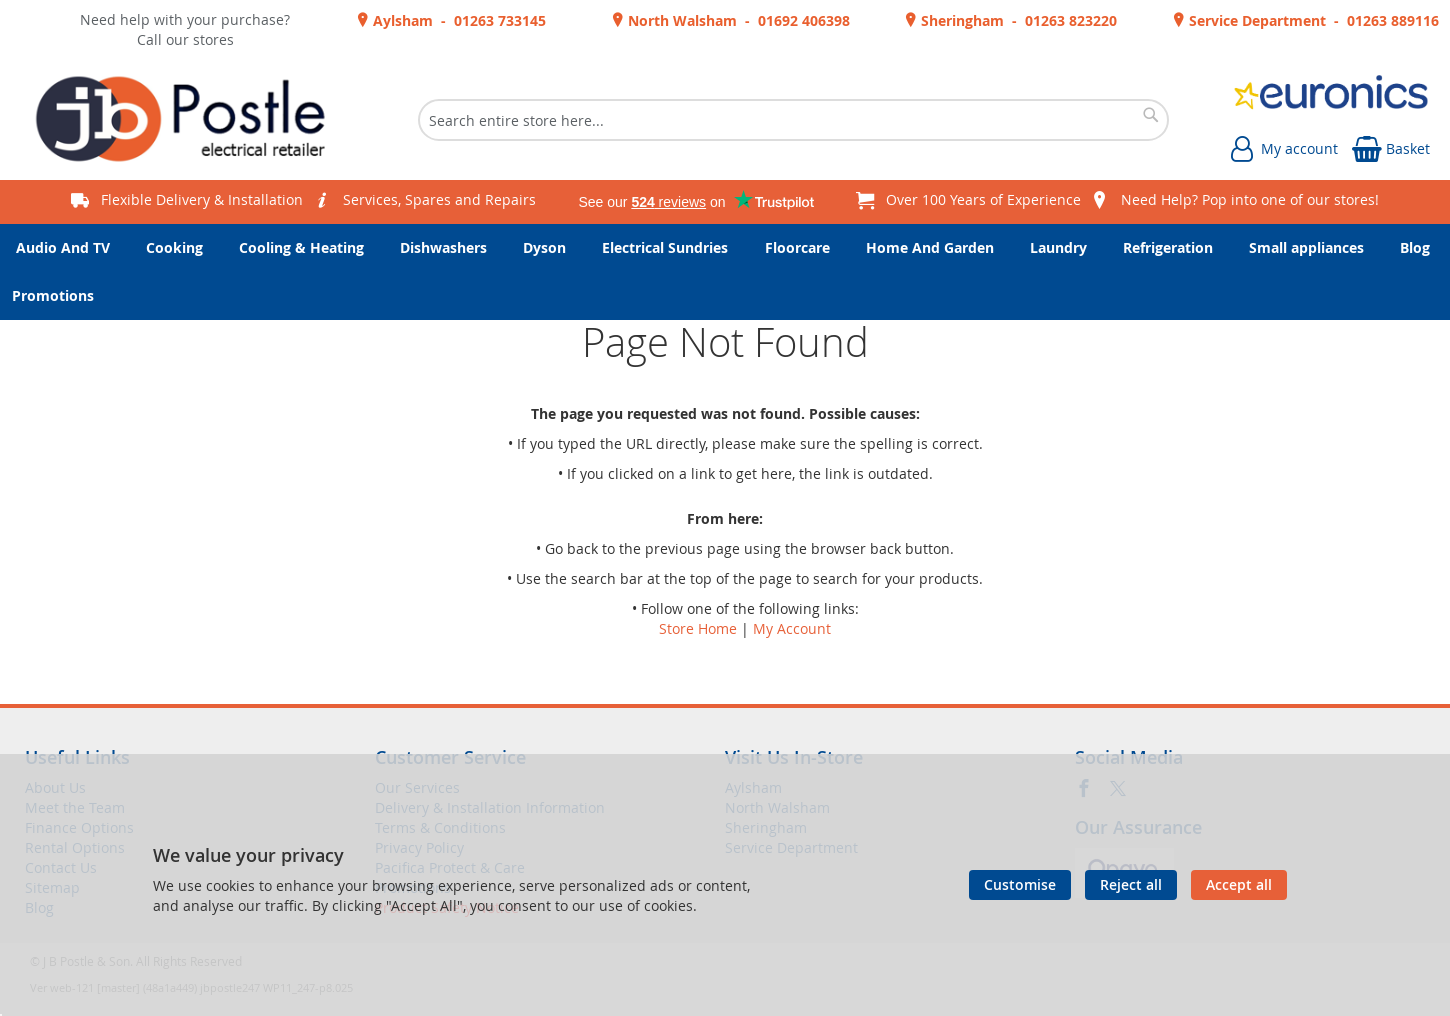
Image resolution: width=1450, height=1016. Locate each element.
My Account (792, 628)
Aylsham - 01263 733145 (457, 20)
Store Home (698, 628)
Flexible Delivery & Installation (202, 199)
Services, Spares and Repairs (439, 199)
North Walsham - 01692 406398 (737, 20)
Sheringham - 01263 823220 (1017, 20)
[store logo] (188, 120)
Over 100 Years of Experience (983, 199)
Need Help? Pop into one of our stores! (1250, 199)
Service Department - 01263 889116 (1312, 20)
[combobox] (793, 120)
